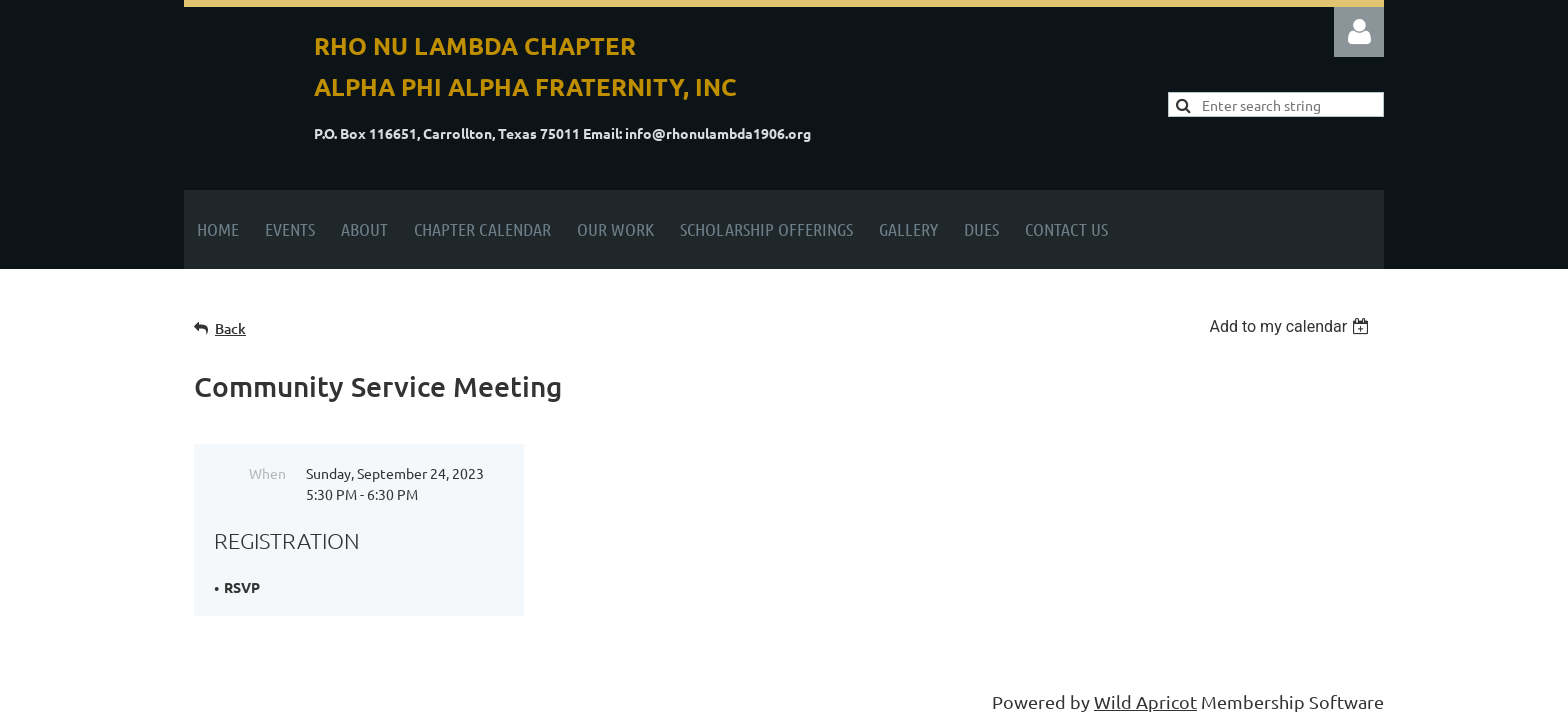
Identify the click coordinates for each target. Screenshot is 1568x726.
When (267, 473)
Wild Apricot (1145, 701)
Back (230, 328)
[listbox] (1291, 326)
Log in (1359, 32)
